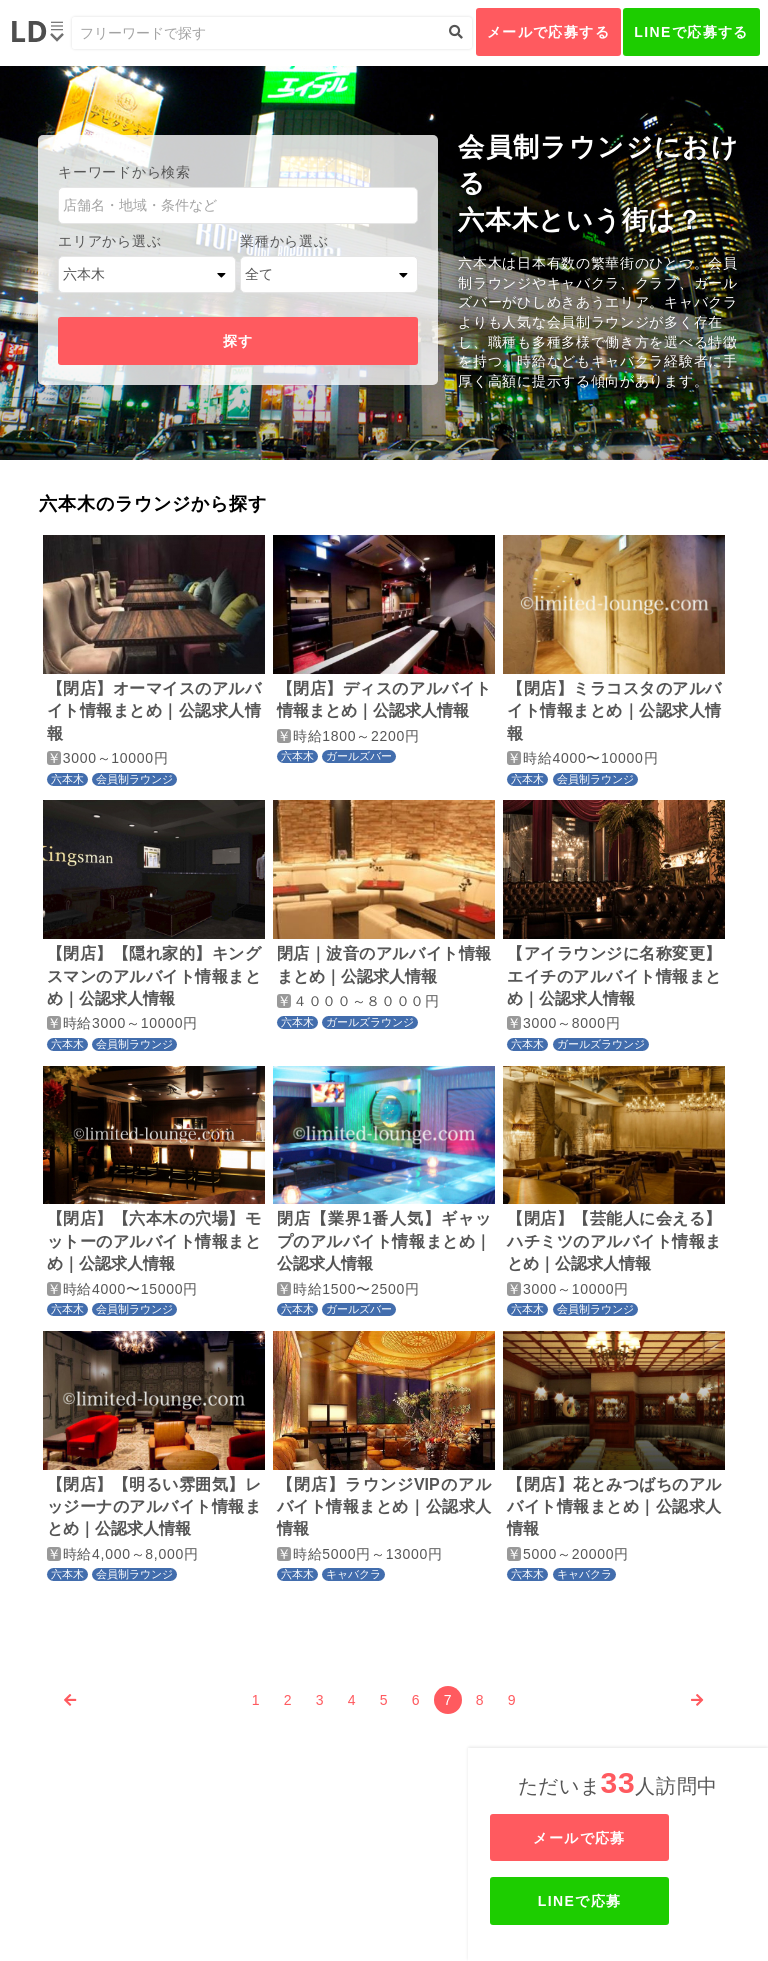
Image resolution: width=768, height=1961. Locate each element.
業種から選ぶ (284, 241)
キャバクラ (353, 1574)
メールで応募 (620, 1838)
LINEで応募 (620, 1901)
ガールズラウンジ (370, 1022)
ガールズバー (359, 756)
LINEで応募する (691, 32)
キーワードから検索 (124, 172)
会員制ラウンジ (134, 779)
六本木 (67, 779)
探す (238, 341)
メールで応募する (548, 32)
